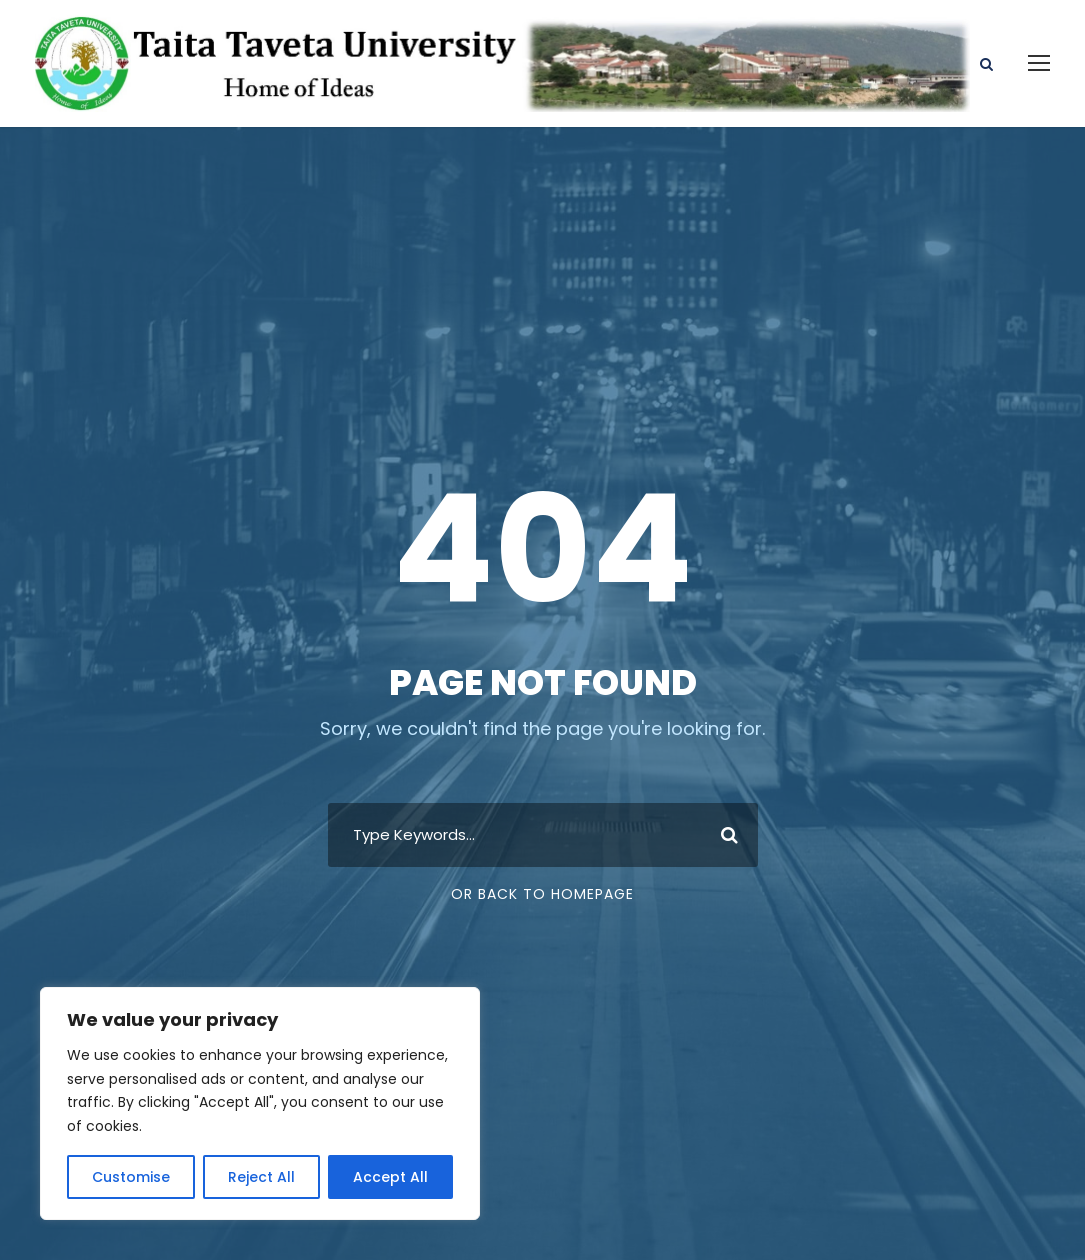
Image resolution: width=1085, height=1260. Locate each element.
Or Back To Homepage (542, 894)
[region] (260, 1103)
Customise (131, 1177)
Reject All (261, 1177)
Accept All (390, 1177)
